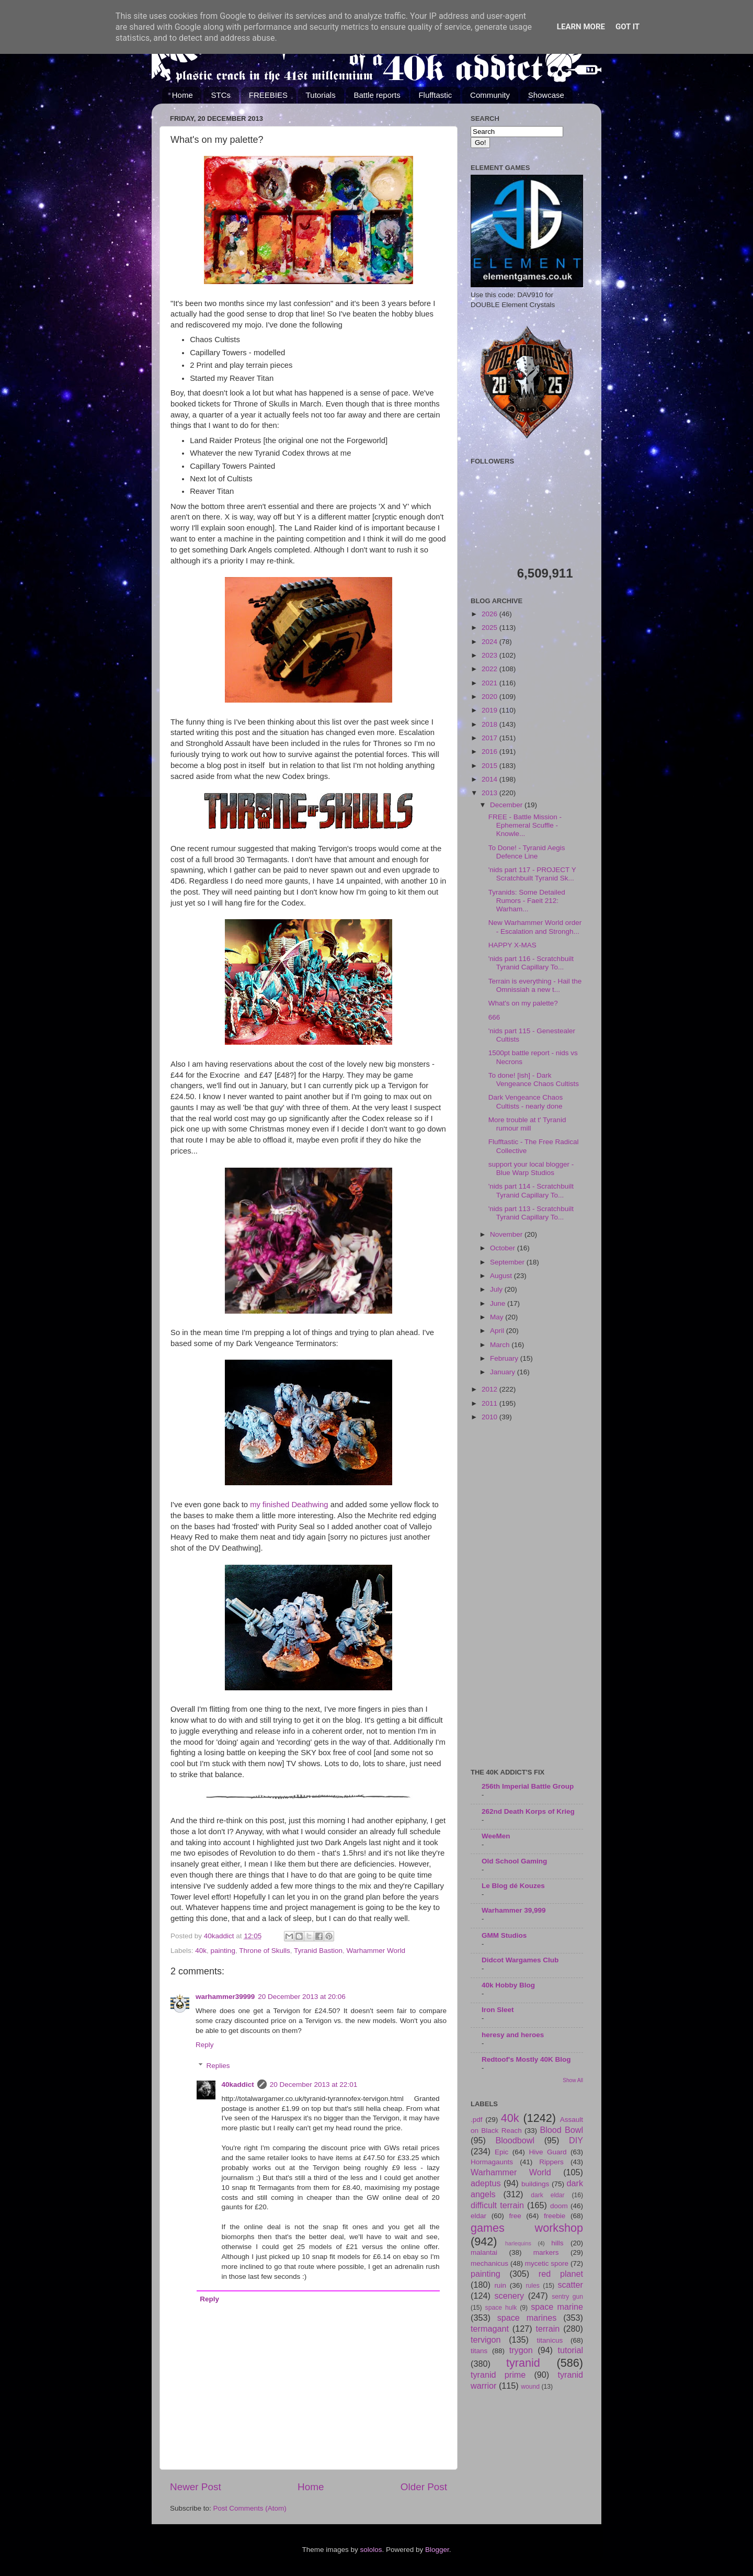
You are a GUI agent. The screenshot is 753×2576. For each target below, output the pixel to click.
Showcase (546, 95)
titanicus (550, 2340)
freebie (554, 2216)
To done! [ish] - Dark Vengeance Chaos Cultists (533, 1079)
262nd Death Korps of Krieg (528, 1811)
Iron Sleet (498, 2010)
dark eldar (547, 2195)
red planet (561, 2273)
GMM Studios (504, 1935)
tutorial (570, 2350)
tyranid (523, 2362)
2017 (490, 738)
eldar (478, 2216)
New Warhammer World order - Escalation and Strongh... (535, 927)
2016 (490, 751)
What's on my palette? (523, 1003)
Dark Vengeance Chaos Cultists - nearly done (525, 1101)
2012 (490, 1389)
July (497, 1289)
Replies (218, 2066)
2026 (490, 614)
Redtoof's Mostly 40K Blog (526, 2059)
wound (530, 2386)
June (498, 1303)
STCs (221, 95)
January (503, 1372)
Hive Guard (547, 2152)
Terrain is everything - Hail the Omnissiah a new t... (535, 985)
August (502, 1276)
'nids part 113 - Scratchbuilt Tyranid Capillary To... (531, 1213)
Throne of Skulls (264, 1950)
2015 (490, 766)
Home (182, 95)
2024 (490, 642)
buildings (535, 2184)
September (508, 1262)
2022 (490, 669)
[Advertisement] (527, 1596)
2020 (490, 697)
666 (494, 1017)
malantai (484, 2252)
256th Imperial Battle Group (528, 1786)
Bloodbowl (514, 2140)
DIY (576, 2140)
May (497, 1317)
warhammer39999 (225, 1997)
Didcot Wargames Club (520, 1960)
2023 (490, 655)
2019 (490, 710)
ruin (500, 2285)
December (507, 805)
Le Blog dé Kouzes (513, 1886)
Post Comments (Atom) (250, 2508)
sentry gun (567, 2296)
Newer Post (195, 2486)
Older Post (424, 2486)
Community (490, 95)
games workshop (527, 2227)
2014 (490, 779)
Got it (627, 26)
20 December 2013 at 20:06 (301, 1997)
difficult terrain (497, 2205)
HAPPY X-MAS (512, 945)
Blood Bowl (561, 2129)
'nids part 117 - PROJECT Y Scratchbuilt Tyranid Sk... (532, 874)
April (498, 1331)
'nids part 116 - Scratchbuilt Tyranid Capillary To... (531, 963)
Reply (205, 2045)
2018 (490, 724)
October (503, 1248)
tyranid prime (498, 2374)
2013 (490, 793)
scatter (570, 2284)
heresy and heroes (513, 2035)
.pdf (477, 2119)
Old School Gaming (514, 1861)
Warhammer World (376, 1950)
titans (479, 2351)
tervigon (486, 2339)
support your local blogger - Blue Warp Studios (531, 1168)
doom (559, 2206)
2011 (490, 1403)
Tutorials (321, 95)
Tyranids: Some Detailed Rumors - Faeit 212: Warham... (526, 900)
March (500, 1345)
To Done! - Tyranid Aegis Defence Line (526, 852)
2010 (490, 1417)
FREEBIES (268, 95)
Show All (573, 2080)
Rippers (551, 2162)
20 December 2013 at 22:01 (313, 2084)
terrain (547, 2328)
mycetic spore (546, 2263)
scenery (509, 2295)
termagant (490, 2328)
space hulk (501, 2307)
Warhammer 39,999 (514, 1910)
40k (201, 1950)
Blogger (437, 2550)
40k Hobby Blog (508, 1985)
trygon (521, 2350)
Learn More (581, 26)
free (515, 2216)
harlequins (518, 2243)
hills (557, 2243)
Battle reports (376, 95)
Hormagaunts (492, 2162)
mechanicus (489, 2263)
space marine (557, 2306)
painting (223, 1950)
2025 (490, 627)
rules (533, 2285)
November (507, 1234)
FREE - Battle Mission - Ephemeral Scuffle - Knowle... (525, 825)
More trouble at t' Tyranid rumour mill (527, 1124)
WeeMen (496, 1836)
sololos (371, 2550)
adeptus (486, 2183)
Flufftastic (435, 95)
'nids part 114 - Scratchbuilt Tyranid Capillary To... (531, 1190)
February (505, 1358)
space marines (527, 2317)
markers (546, 2252)
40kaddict (238, 2084)
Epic (501, 2152)
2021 (490, 683)
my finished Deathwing (289, 1504)
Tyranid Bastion (318, 1950)
